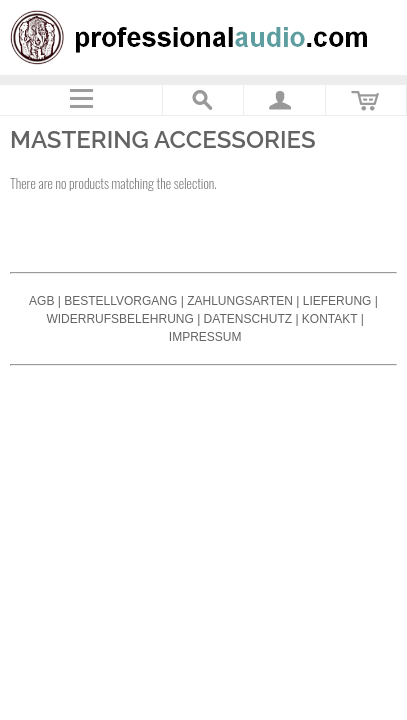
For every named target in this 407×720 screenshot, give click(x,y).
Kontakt (330, 319)
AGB (41, 301)
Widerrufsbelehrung (119, 319)
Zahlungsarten (240, 301)
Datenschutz (248, 319)
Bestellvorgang (120, 301)
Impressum (205, 337)
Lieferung (337, 301)
